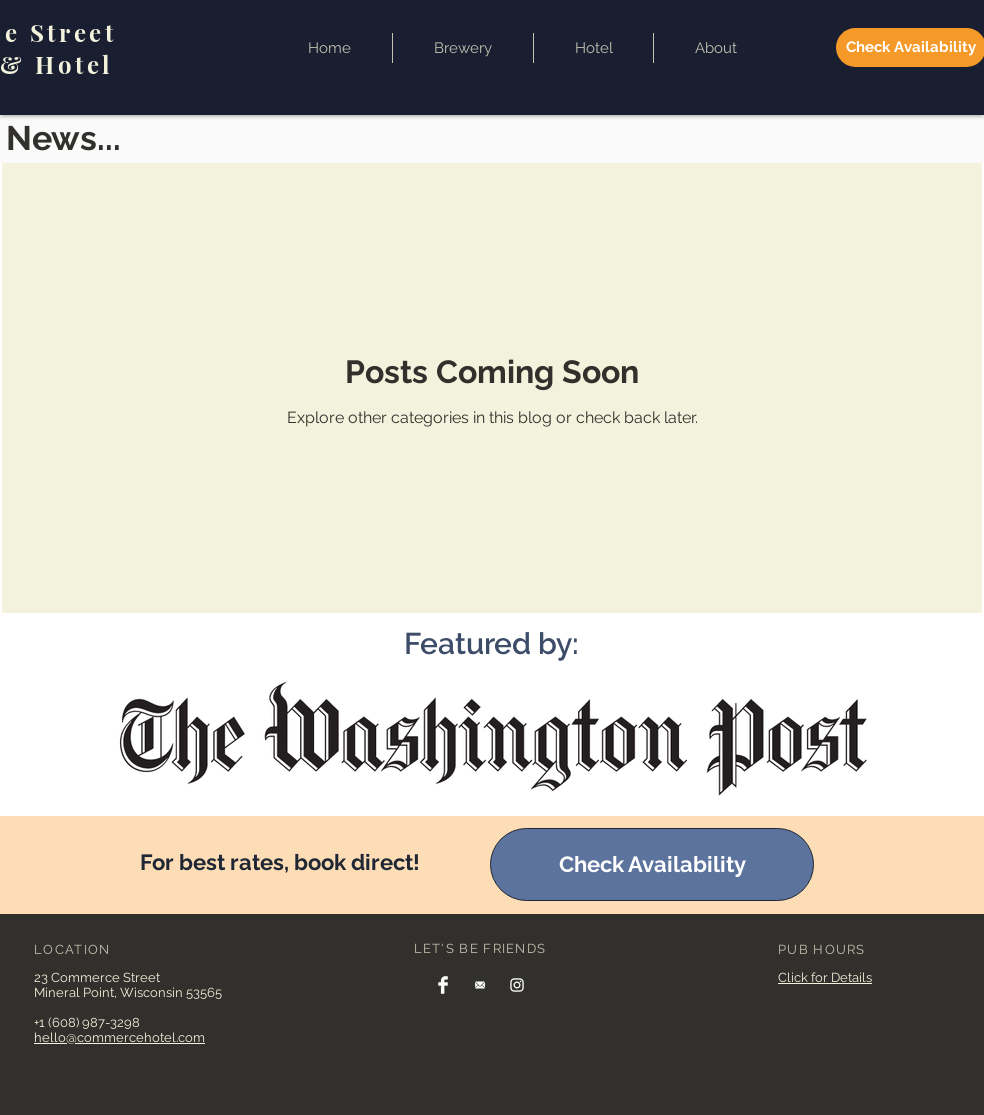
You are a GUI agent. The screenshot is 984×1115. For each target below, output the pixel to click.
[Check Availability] (652, 864)
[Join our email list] (480, 985)
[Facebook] (443, 985)
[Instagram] (517, 985)
